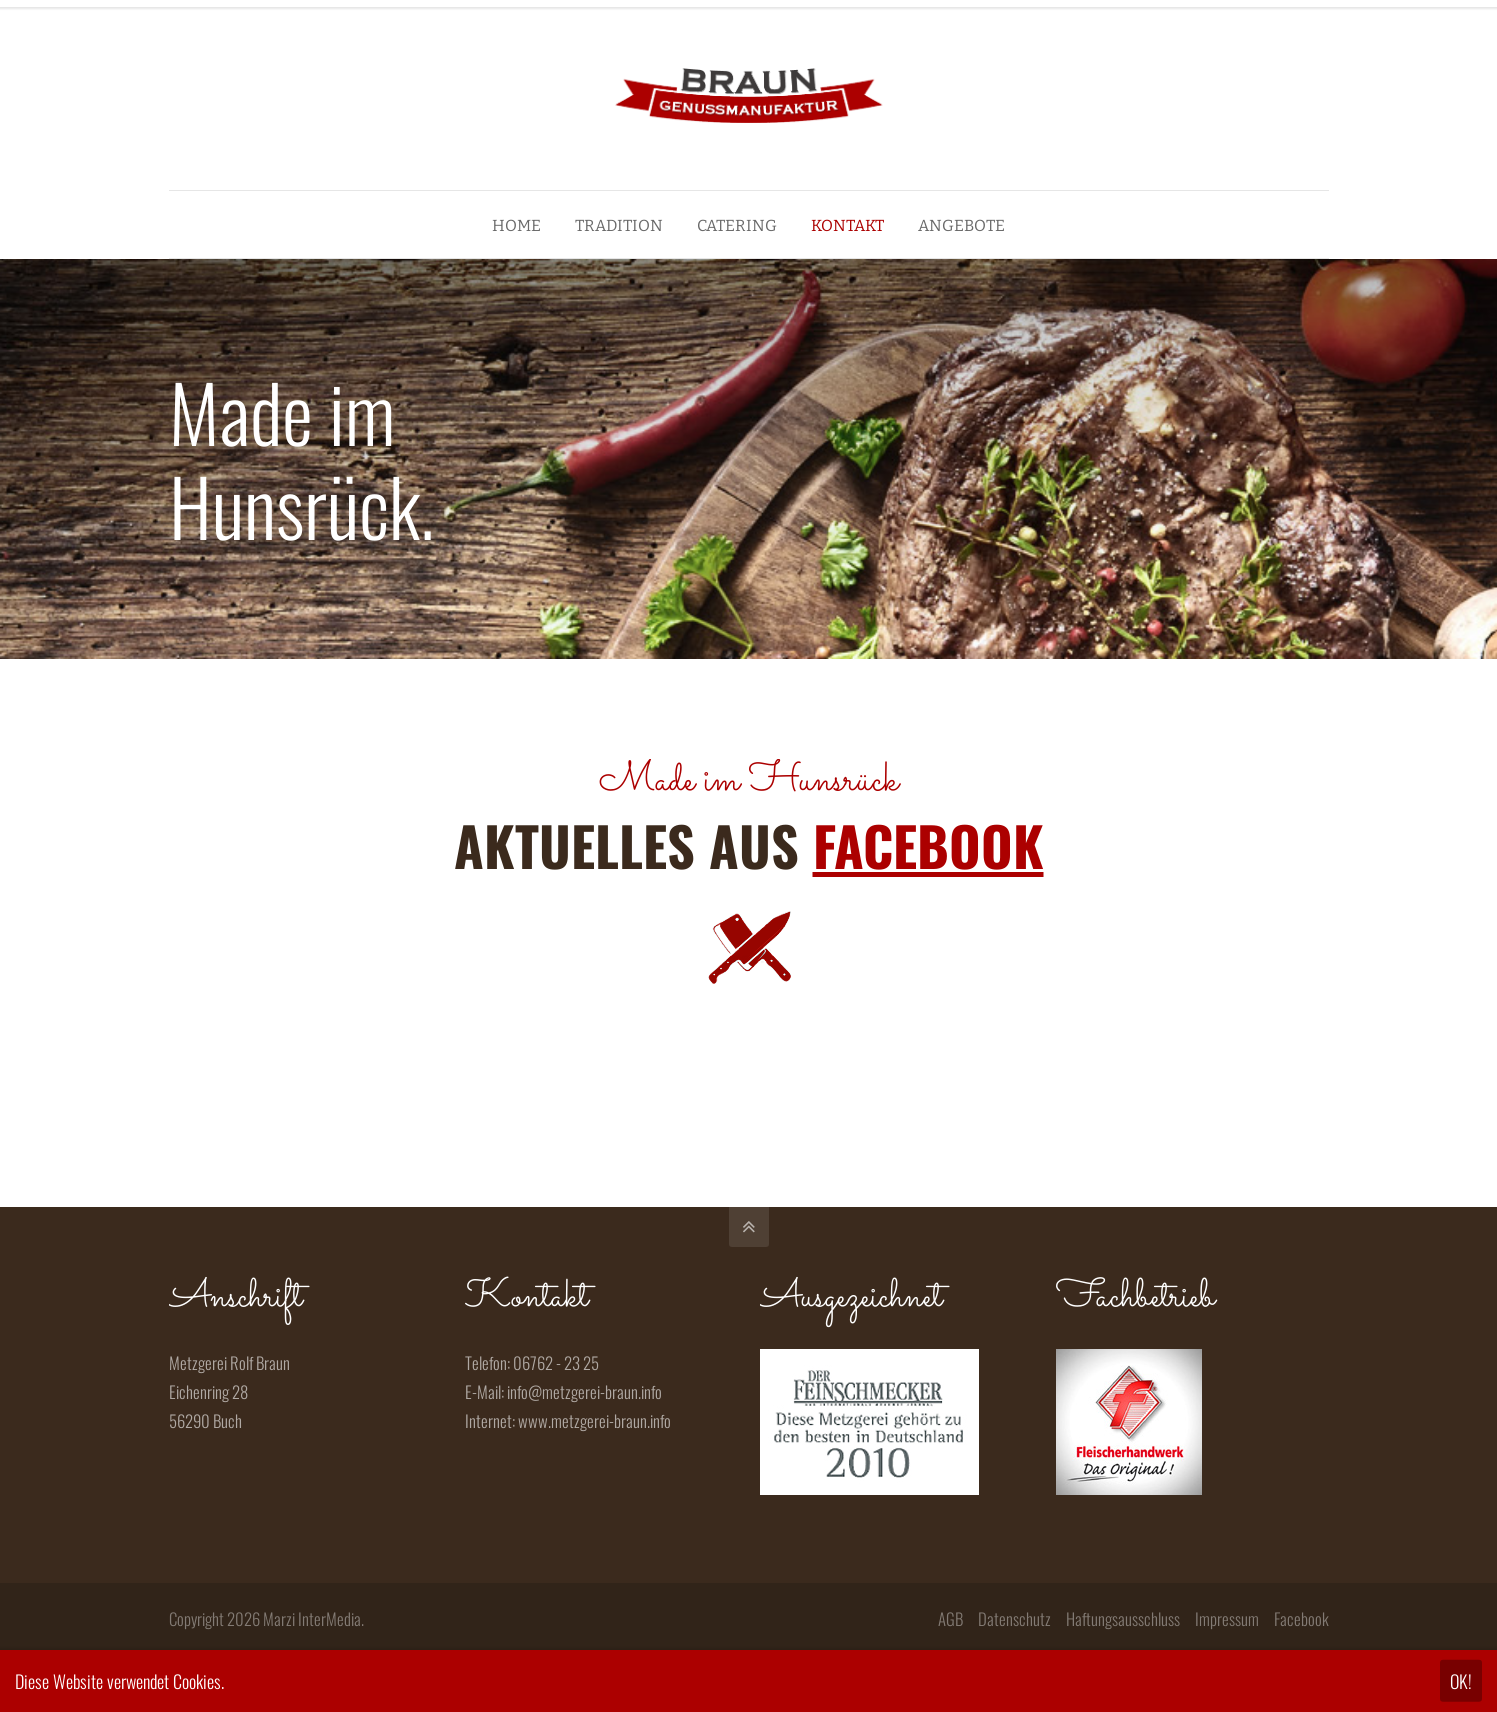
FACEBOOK (928, 845)
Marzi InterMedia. (313, 1618)
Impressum (1227, 1618)
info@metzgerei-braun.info (584, 1391)
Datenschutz (1014, 1618)
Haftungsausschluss (1123, 1618)
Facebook (1301, 1618)
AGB (950, 1618)
